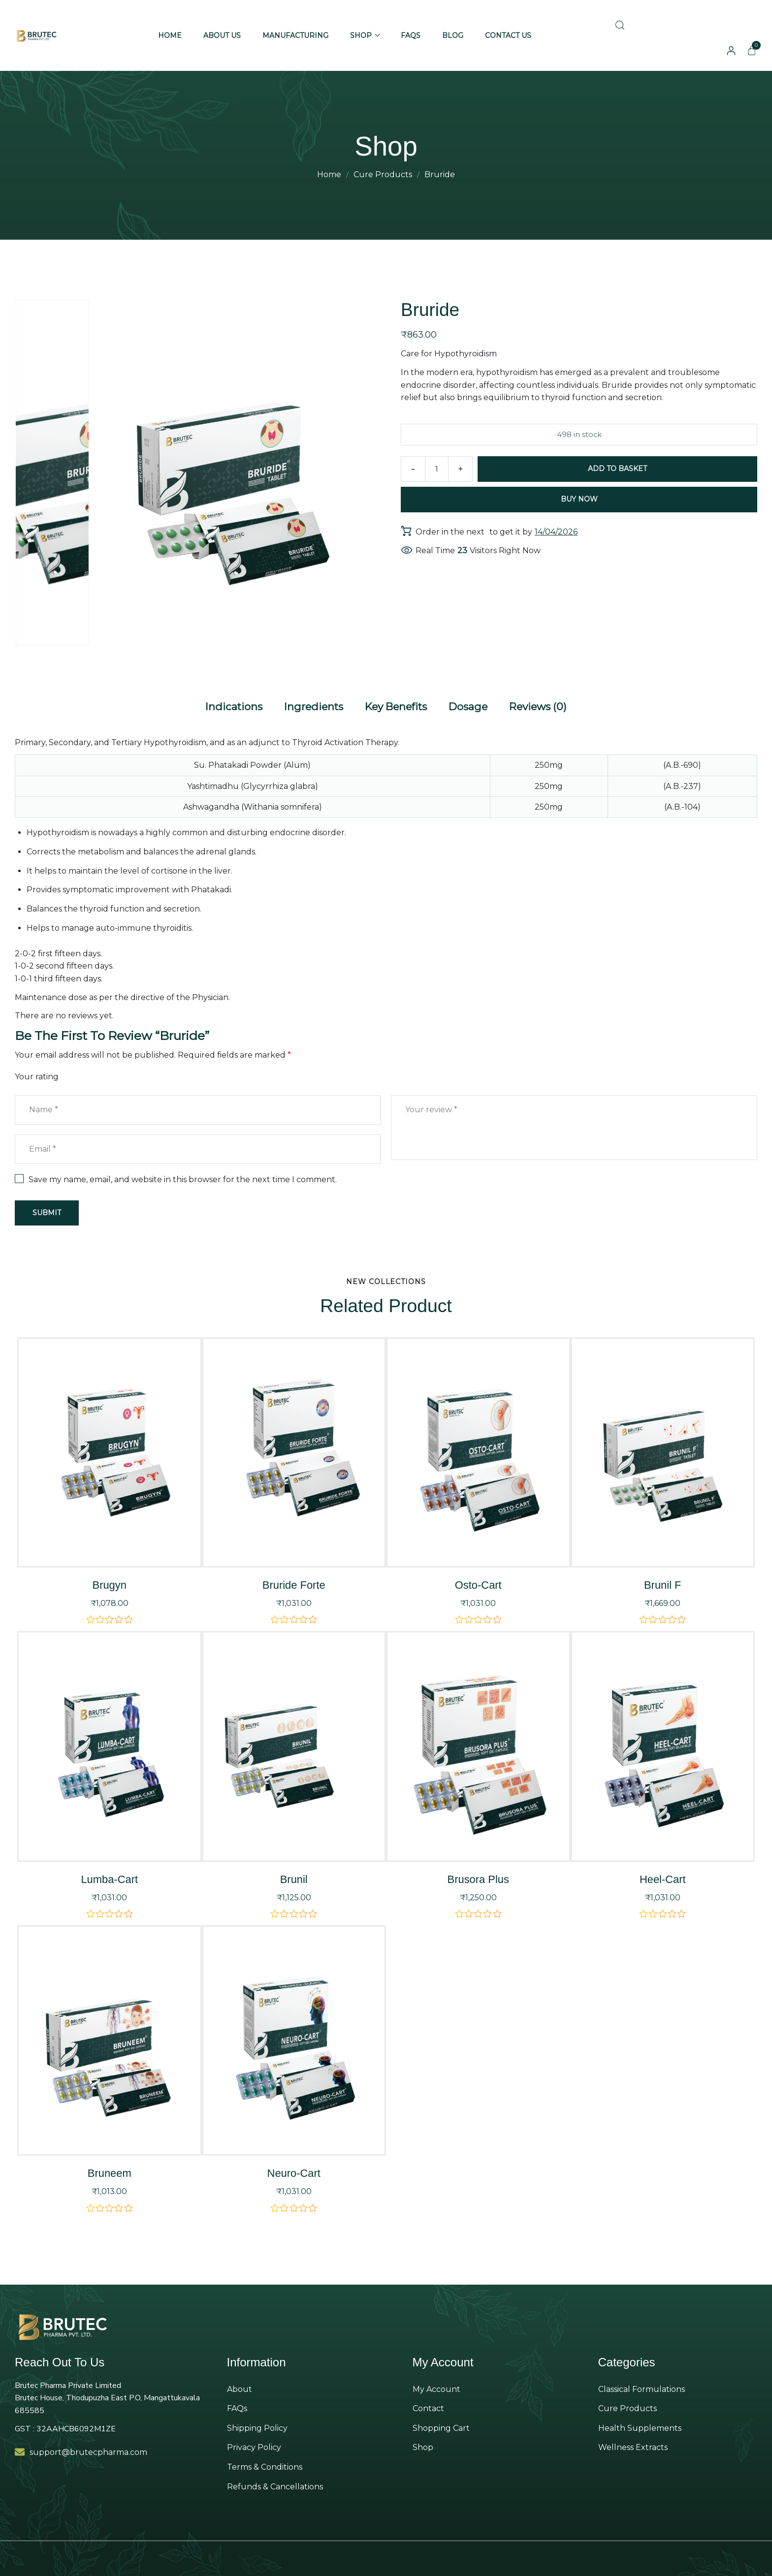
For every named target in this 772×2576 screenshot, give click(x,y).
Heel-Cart (662, 1874)
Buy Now (579, 499)
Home (329, 174)
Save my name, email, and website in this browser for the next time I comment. (183, 1175)
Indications (222, 704)
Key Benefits (396, 704)
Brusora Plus (478, 1874)
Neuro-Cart (294, 2169)
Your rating (37, 1072)
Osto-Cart (478, 1580)
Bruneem (109, 2169)
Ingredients (307, 704)
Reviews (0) (549, 704)
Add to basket (618, 468)
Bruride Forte (293, 1580)
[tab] (222, 704)
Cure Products (383, 174)
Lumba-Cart (109, 1874)
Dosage (474, 704)
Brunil (293, 1874)
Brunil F (662, 1580)
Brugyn (110, 1580)
